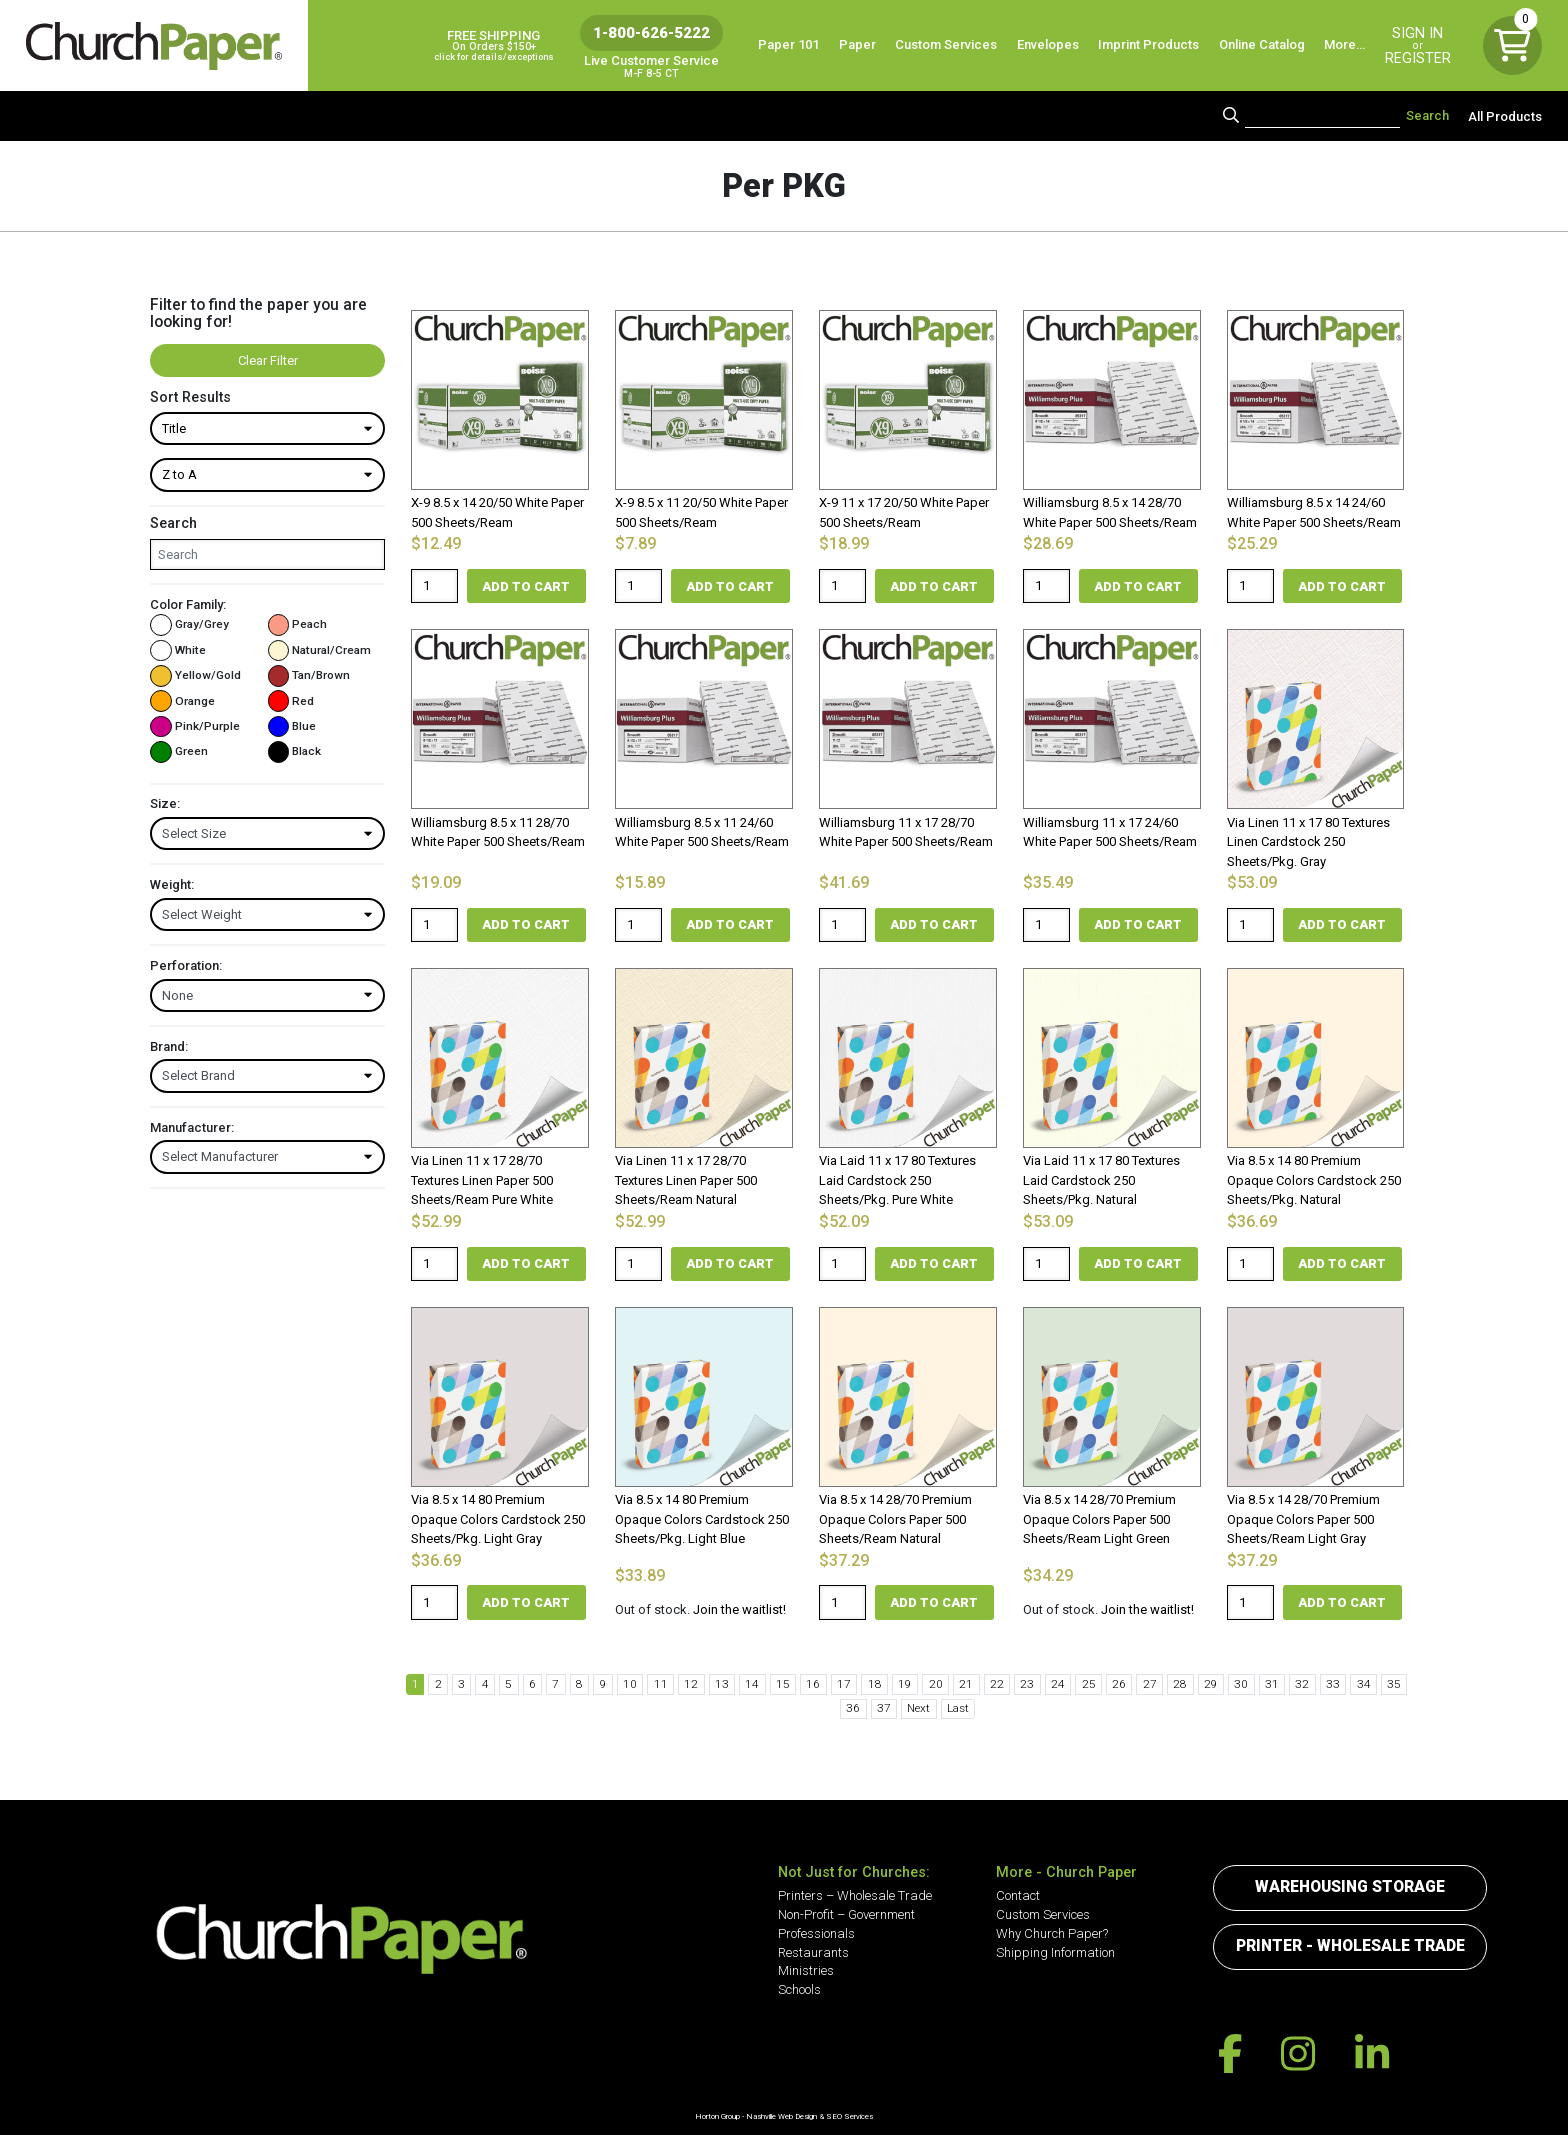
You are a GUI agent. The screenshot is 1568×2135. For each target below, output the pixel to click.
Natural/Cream (320, 650)
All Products (1505, 115)
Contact (1018, 1895)
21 (937, 1684)
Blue (292, 726)
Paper (857, 44)
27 (1108, 1684)
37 (1393, 1684)
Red (291, 701)
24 (1022, 1684)
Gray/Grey (189, 624)
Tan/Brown (309, 675)
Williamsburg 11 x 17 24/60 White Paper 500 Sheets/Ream (1110, 832)
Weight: (172, 884)
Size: (165, 803)
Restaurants (813, 1952)
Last (927, 1708)
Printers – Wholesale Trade (855, 1895)
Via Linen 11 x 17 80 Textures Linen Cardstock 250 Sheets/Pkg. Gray (1308, 842)
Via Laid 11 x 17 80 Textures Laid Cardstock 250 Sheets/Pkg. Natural (1101, 1180)
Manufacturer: (192, 1127)
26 (1079, 1684)
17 (823, 1684)
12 (680, 1684)
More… (1344, 44)
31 (1222, 1684)
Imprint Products (1148, 44)
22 (965, 1684)
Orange (182, 701)
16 (794, 1684)
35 (1336, 1684)
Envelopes (1048, 44)
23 (994, 1684)
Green (179, 751)
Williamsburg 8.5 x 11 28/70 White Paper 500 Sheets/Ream (498, 832)
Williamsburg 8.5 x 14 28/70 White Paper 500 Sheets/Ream (1110, 512)
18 (851, 1684)
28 (1136, 1684)
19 (880, 1684)
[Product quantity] (434, 586)
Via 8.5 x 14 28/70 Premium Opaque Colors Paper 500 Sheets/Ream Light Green (1099, 1519)
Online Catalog (1262, 44)
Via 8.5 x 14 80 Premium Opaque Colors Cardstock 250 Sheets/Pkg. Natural (1314, 1180)
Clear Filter (268, 360)
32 (1251, 1684)
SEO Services (849, 2116)
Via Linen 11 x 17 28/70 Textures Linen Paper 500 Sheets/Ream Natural (686, 1180)
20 (908, 1684)
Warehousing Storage (1350, 1887)
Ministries (806, 1970)
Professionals (816, 1933)
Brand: (169, 1046)
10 (623, 1684)
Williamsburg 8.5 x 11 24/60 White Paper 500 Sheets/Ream (702, 832)
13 (708, 1684)
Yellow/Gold (195, 675)
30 (1193, 1684)
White (178, 650)
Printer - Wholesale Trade (1350, 1946)
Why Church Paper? (1052, 1933)
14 (737, 1684)
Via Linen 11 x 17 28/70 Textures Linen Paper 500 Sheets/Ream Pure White (482, 1180)
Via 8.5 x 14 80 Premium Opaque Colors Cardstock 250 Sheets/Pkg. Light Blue (702, 1519)
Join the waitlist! (739, 1609)
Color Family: (188, 604)
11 (651, 1684)
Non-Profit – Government (846, 1914)
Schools (799, 1989)
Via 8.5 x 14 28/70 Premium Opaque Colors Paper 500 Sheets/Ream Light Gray (1303, 1519)
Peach (298, 624)
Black (295, 751)
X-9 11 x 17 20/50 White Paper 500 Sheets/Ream (904, 512)
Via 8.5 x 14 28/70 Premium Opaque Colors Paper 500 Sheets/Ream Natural (895, 1519)
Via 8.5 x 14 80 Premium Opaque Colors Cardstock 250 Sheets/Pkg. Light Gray (498, 1519)
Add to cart (526, 586)
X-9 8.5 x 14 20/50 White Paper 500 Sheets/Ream (497, 512)
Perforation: (186, 965)
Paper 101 (788, 44)
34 (1308, 1684)
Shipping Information (1055, 1952)
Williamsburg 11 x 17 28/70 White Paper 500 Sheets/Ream (906, 832)
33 (1279, 1684)
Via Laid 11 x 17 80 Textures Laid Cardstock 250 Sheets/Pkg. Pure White (897, 1180)
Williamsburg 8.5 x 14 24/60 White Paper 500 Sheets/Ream (1314, 512)
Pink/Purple (195, 726)
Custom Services (946, 44)
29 (1165, 1684)
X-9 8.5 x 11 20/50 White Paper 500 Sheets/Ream (701, 512)
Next (888, 1708)
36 (1365, 1684)
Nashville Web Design (781, 2116)
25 (1051, 1684)
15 (765, 1684)
